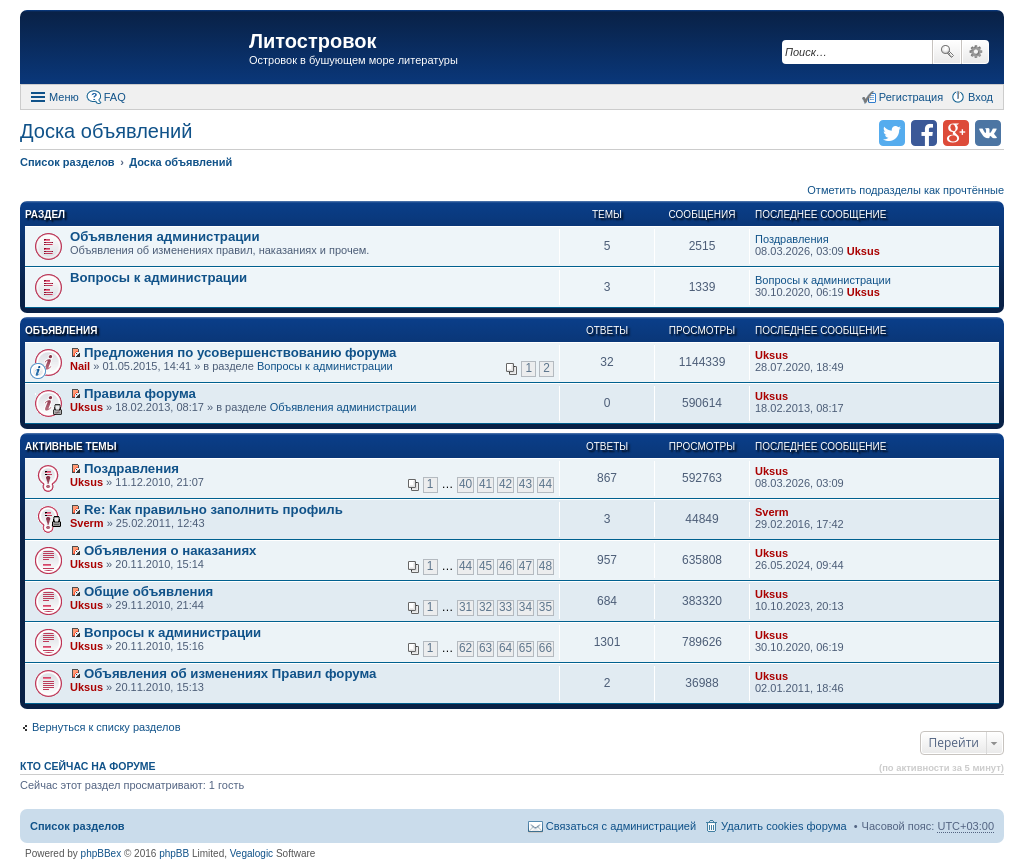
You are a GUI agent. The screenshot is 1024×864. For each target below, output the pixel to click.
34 (525, 607)
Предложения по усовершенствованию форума (240, 352)
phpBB (174, 853)
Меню (64, 97)
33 (505, 607)
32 (485, 607)
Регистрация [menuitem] (911, 97)
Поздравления (792, 239)
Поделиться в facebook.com (924, 133)
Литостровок (312, 41)
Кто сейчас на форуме (88, 766)
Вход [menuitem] (980, 97)
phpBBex (101, 853)
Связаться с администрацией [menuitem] (621, 826)
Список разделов (77, 826)
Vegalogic (251, 853)
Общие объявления (148, 591)
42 (505, 484)
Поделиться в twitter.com (892, 133)
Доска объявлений (106, 131)
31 (465, 607)
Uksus (863, 251)
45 (485, 566)
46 (505, 566)
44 (545, 484)
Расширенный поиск (975, 52)
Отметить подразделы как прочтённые (905, 190)
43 (525, 484)
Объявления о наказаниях (170, 550)
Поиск (947, 52)
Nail (80, 366)
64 (505, 648)
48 (545, 566)
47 (525, 566)
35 (545, 607)
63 (485, 648)
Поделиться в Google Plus (956, 133)
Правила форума (140, 393)
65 (525, 648)
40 (465, 484)
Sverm (87, 523)
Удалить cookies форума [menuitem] (784, 826)
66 (545, 648)
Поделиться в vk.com (988, 133)
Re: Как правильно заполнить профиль (213, 509)
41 (485, 484)
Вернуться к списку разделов (106, 727)
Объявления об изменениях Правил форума (230, 673)
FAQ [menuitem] (115, 97)
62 (465, 648)
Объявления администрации (165, 236)
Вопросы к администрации (158, 277)
